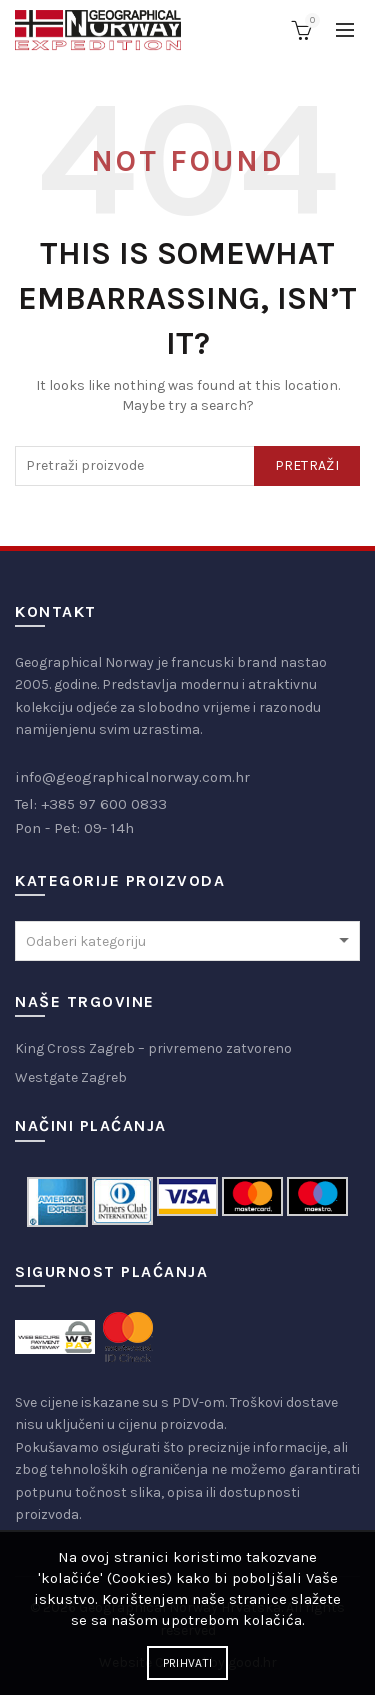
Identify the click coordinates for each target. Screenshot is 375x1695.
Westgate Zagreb (71, 1077)
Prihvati (187, 1663)
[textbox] (187, 942)
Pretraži (307, 465)
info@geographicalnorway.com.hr (132, 777)
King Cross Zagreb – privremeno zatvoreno (153, 1048)
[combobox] (187, 941)
